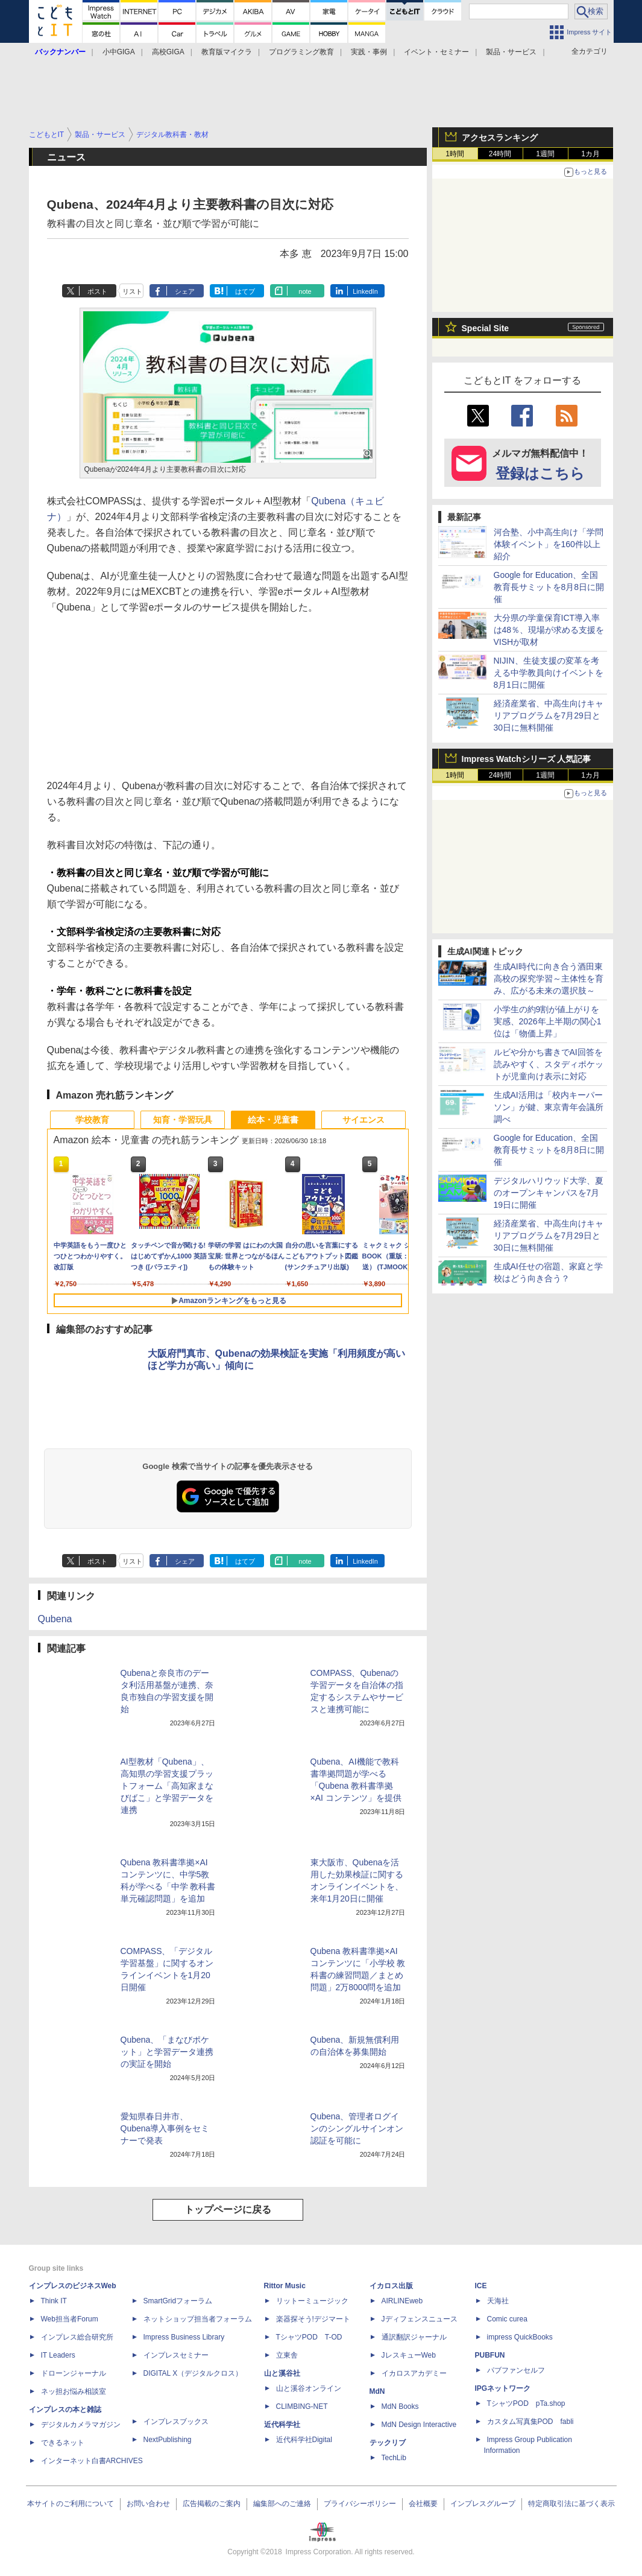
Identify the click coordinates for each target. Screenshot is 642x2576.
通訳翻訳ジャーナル (414, 2337)
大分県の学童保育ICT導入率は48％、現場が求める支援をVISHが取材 (549, 630)
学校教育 (92, 1120)
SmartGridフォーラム (178, 2301)
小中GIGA (118, 52)
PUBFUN (490, 2355)
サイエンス (363, 1120)
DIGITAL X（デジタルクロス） (193, 2373)
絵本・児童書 (273, 1120)
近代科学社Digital (304, 2439)
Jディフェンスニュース (420, 2319)
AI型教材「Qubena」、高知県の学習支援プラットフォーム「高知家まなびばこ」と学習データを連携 (167, 1786)
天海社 (498, 2301)
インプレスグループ (482, 2503)
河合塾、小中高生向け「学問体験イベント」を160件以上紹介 (548, 544)
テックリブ (388, 2442)
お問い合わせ (148, 2503)
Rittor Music (285, 2286)
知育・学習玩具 (182, 1120)
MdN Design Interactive (419, 2424)
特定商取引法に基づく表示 (571, 2503)
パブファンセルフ (516, 2370)
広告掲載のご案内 (212, 2503)
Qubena (55, 1619)
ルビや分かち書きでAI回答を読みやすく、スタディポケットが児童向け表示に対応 (548, 1064)
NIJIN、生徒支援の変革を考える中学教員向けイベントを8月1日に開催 (548, 673)
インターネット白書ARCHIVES (92, 2461)
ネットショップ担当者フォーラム (197, 2319)
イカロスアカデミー (414, 2373)
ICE (481, 2286)
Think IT (54, 2301)
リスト (132, 291)
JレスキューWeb (409, 2355)
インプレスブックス (176, 2421)
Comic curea (507, 2319)
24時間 (500, 154)
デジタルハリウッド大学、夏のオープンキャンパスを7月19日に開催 (548, 1193)
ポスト (97, 291)
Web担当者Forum (69, 2319)
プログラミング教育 (301, 52)
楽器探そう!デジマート (313, 2319)
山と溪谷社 (282, 2373)
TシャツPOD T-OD (309, 2337)
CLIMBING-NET (302, 2406)
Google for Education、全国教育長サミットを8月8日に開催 (549, 587)
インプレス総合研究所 (77, 2337)
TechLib (394, 2458)
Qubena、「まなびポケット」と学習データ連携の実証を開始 (167, 2052)
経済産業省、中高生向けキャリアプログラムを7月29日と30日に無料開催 (548, 715)
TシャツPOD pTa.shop (526, 2403)
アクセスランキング (500, 137)
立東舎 (287, 2355)
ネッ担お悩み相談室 (73, 2391)
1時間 (454, 154)
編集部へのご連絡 (282, 2503)
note (304, 291)
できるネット (62, 2442)
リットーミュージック (312, 2301)
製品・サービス (511, 52)
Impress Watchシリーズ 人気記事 (526, 759)
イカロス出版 (391, 2286)
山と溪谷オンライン (308, 2388)
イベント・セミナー (436, 52)
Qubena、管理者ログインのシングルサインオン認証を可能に (356, 2128)
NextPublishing (167, 2439)
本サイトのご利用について (70, 2503)
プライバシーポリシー (360, 2503)
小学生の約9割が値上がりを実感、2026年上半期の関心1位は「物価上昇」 (548, 1021)
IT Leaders (58, 2355)
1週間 (545, 154)
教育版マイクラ (226, 52)
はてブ (245, 291)
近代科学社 (282, 2424)
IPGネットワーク (503, 2388)
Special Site (485, 328)
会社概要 (423, 2503)
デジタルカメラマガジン (81, 2424)
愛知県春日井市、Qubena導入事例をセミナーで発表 (165, 2128)
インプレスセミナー (176, 2355)
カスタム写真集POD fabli (530, 2421)
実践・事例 (369, 52)
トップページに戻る (227, 2209)
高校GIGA (168, 52)
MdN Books (400, 2406)
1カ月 (590, 154)
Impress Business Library (184, 2337)
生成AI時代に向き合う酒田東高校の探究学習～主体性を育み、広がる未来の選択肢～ (548, 978)
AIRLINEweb (402, 2301)
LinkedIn (365, 291)
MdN (377, 2391)
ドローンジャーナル (73, 2373)
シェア (185, 291)
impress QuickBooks (520, 2337)
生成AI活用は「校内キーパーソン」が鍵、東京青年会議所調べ (548, 1107)
